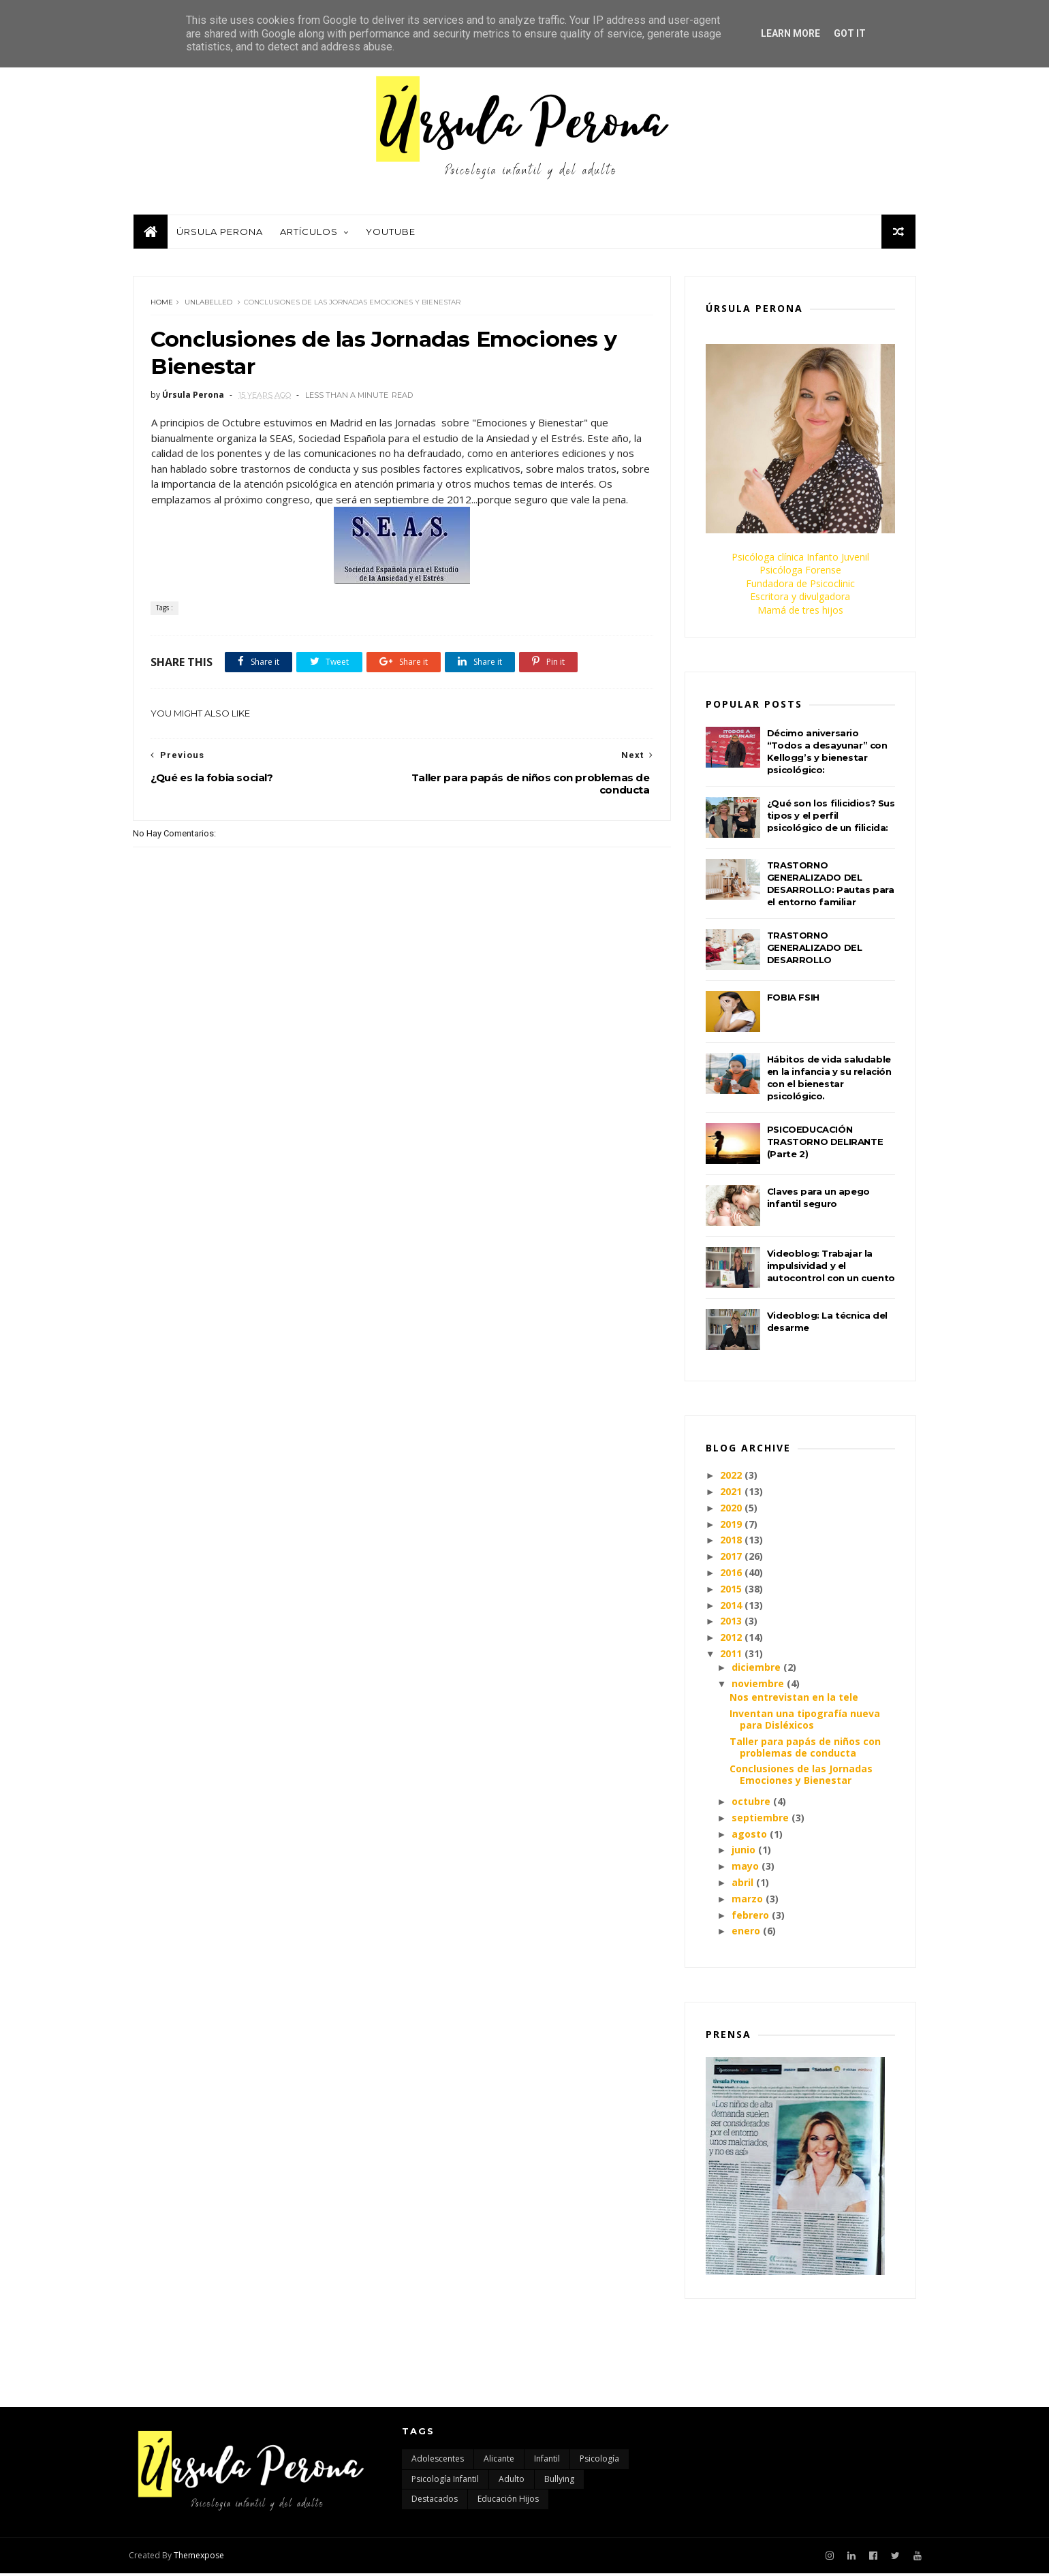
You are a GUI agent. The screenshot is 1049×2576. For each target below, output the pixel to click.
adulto (511, 2481)
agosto (749, 1835)
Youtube (390, 233)
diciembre (756, 1669)
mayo (745, 1868)
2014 (731, 1607)
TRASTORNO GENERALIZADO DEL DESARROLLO (814, 950)
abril (742, 1885)
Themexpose (203, 2558)
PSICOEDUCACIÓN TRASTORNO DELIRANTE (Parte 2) (825, 1144)
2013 (731, 1623)
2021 (731, 1494)
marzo (747, 1900)
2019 (731, 1526)
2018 (731, 1542)
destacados (434, 2502)
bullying (559, 2481)
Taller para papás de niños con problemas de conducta (805, 1749)
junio (743, 1852)
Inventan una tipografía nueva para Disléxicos (805, 1722)
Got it (850, 33)
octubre (751, 1803)
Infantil (547, 2462)
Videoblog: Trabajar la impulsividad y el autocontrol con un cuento (831, 1268)
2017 (731, 1558)
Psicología (599, 2462)
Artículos (308, 233)
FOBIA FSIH (793, 999)
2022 (731, 1477)
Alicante (499, 2462)
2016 (731, 1575)
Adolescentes (437, 2462)
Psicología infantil (445, 2481)
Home (162, 304)
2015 (731, 1591)
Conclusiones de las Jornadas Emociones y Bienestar (801, 1777)
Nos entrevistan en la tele (794, 1699)
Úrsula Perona (219, 233)
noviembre (758, 1686)
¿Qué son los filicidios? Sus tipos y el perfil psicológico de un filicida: (831, 818)
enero (746, 1933)
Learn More (790, 33)
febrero (750, 1917)
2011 (731, 1656)
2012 (731, 1639)
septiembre (760, 1819)
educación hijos (508, 2502)
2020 (731, 1510)
